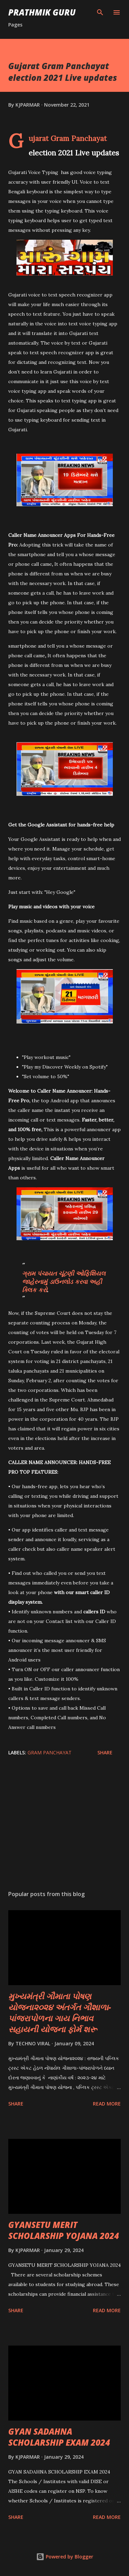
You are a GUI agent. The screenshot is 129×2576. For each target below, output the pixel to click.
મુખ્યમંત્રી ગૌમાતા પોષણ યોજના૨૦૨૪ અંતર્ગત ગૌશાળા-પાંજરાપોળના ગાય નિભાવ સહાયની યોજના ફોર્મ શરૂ (59, 2012)
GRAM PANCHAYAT (50, 1752)
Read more (107, 2103)
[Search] (100, 12)
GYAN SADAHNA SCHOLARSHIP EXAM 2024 (59, 2437)
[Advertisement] (64, 1825)
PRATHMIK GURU (42, 12)
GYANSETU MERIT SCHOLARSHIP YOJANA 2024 (63, 2230)
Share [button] (104, 1752)
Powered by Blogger (64, 2556)
